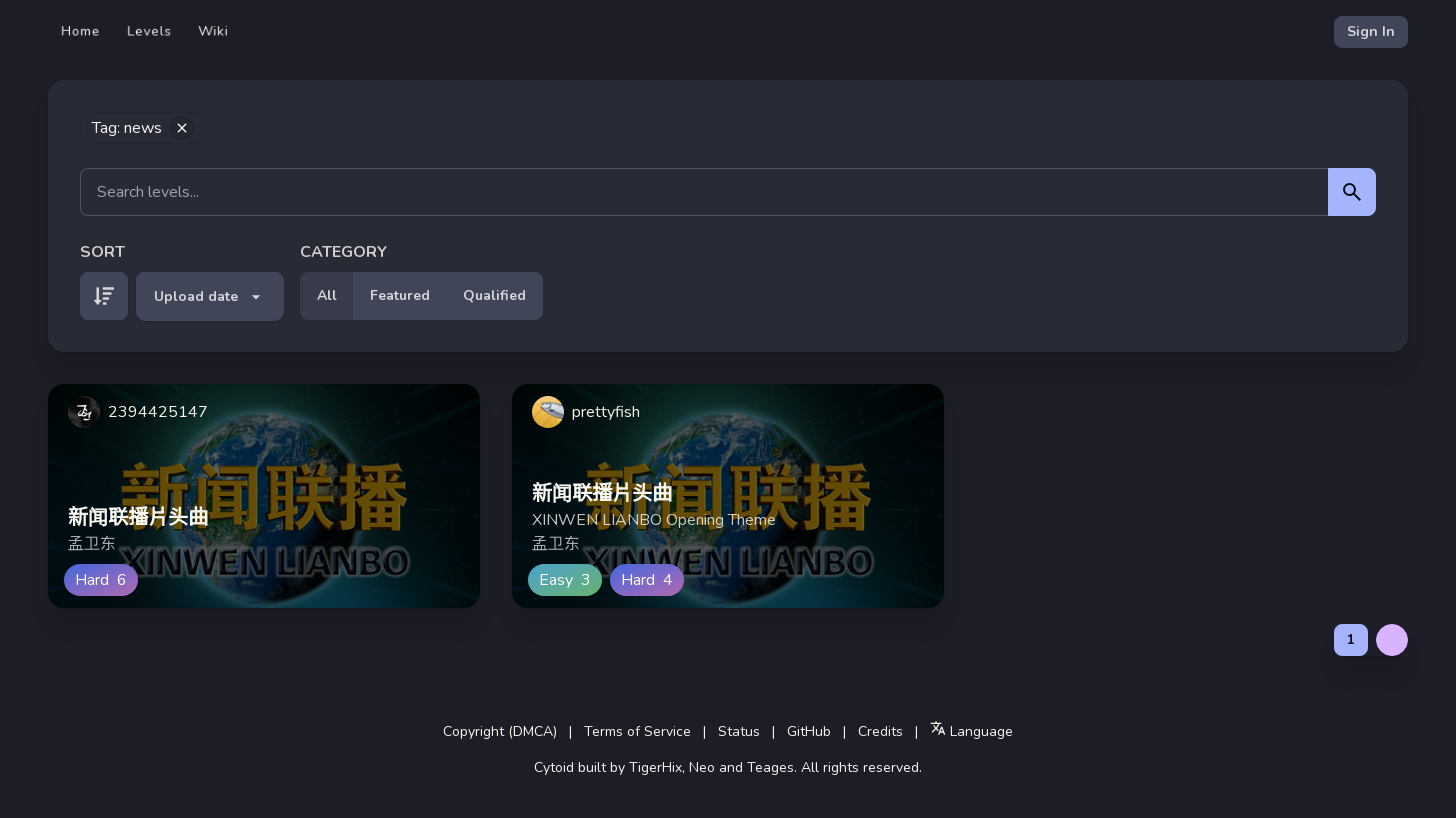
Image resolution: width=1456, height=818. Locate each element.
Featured (400, 295)
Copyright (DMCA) (500, 731)
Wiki (213, 31)
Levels (149, 31)
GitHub (809, 731)
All (327, 295)
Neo (702, 767)
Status (739, 731)
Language (971, 730)
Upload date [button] (210, 297)
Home (81, 31)
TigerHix (655, 767)
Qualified (494, 295)
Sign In (1371, 31)
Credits (880, 731)
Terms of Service (637, 731)
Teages (770, 767)
